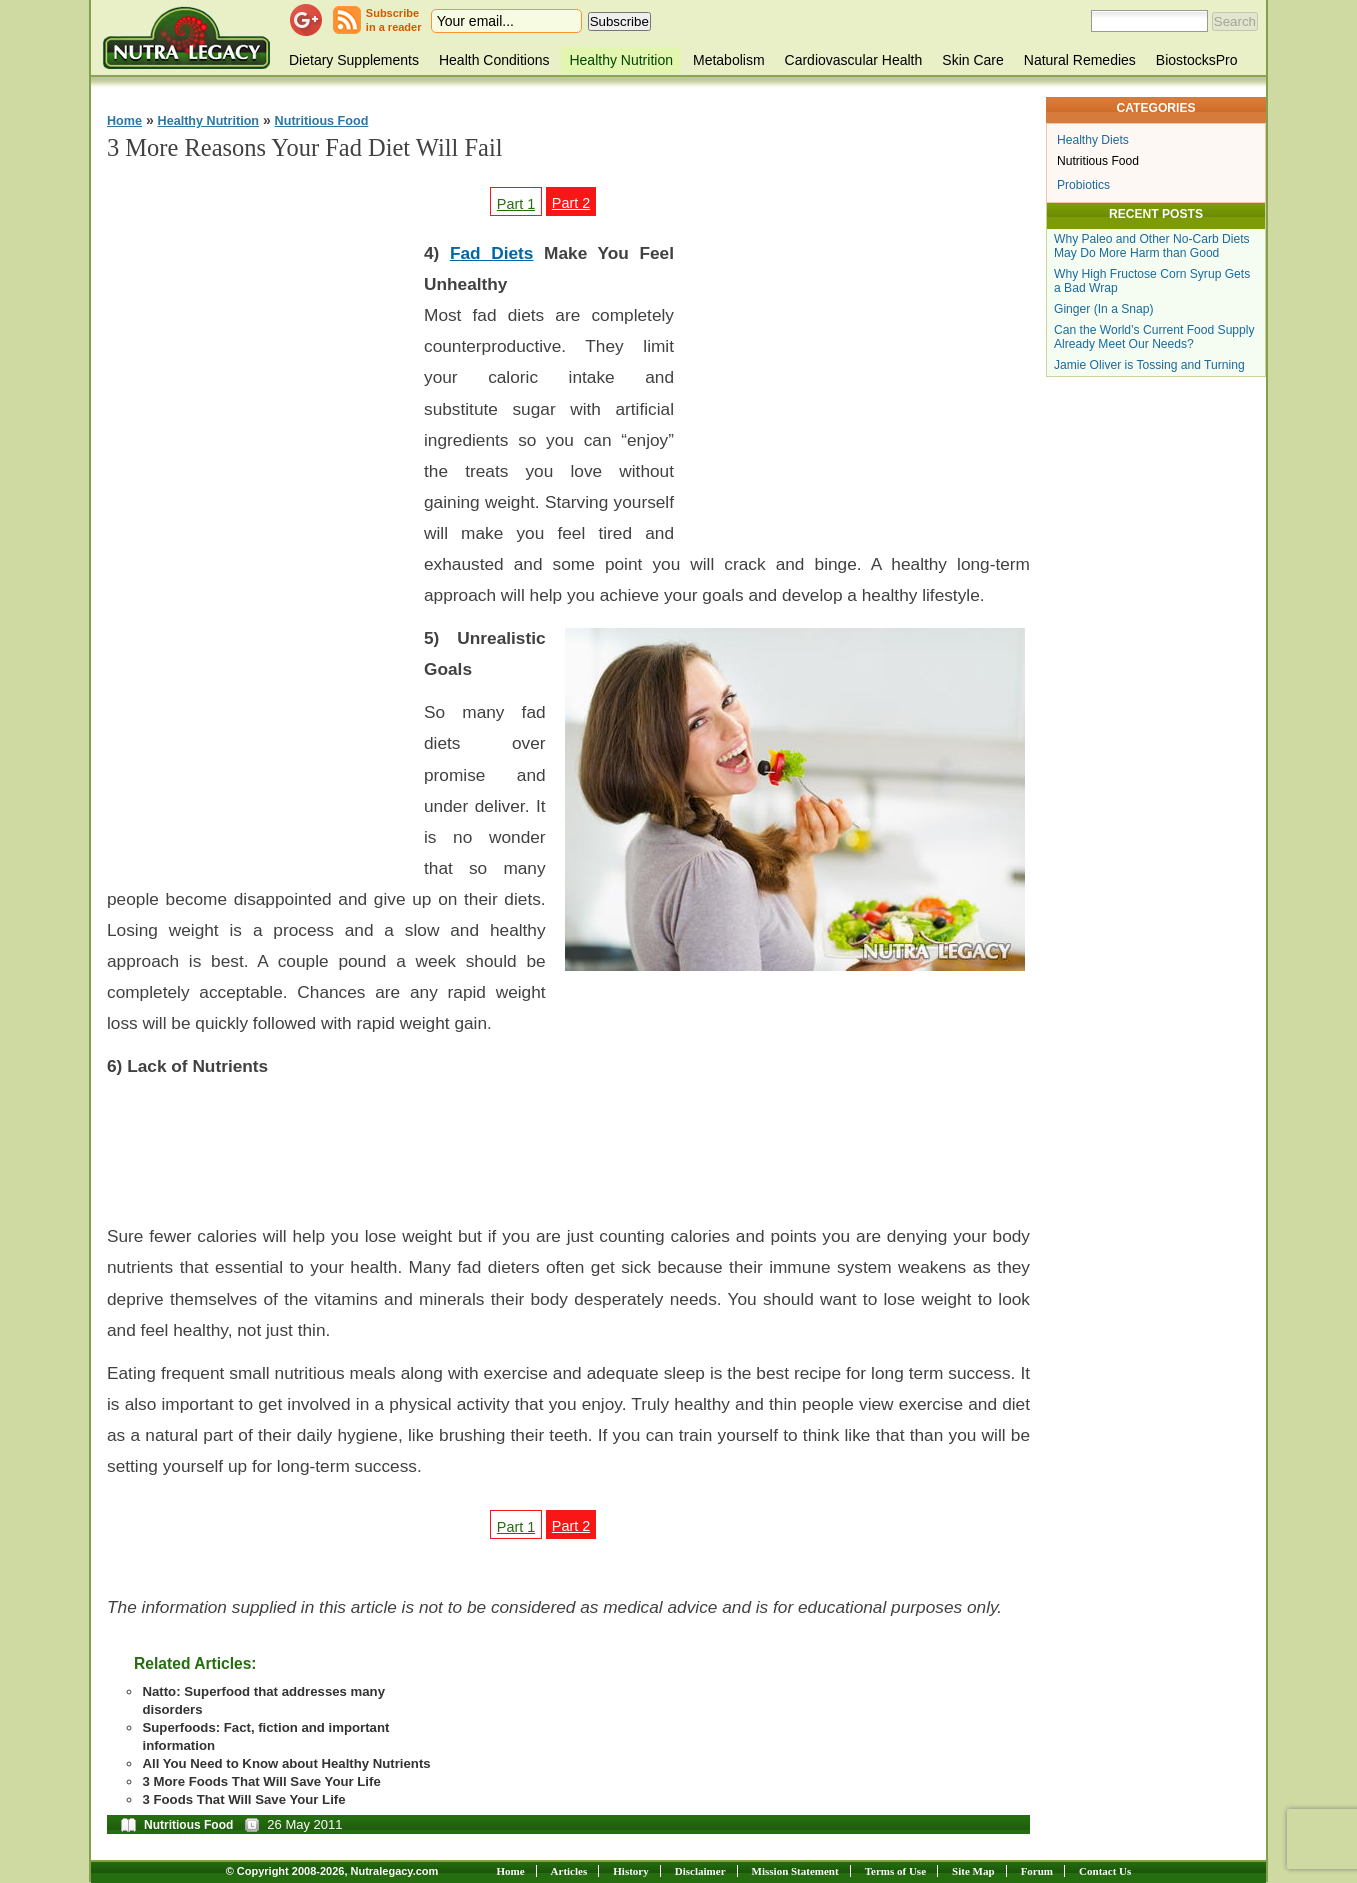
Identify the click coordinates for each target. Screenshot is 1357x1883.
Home (124, 121)
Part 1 (516, 204)
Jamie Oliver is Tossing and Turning (1149, 365)
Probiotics (1083, 185)
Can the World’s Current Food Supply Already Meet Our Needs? (1154, 337)
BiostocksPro (1197, 60)
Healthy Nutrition (621, 60)
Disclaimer (700, 1871)
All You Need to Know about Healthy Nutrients (286, 1763)
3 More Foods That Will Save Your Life (261, 1781)
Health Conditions (494, 60)
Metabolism (729, 60)
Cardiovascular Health (854, 60)
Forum (1037, 1871)
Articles (569, 1871)
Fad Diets (492, 253)
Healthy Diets (1093, 140)
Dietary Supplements (354, 60)
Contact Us (1105, 1871)
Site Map (973, 1871)
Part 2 (571, 203)
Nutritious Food (322, 121)
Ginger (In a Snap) (1104, 309)
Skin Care (972, 60)
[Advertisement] (257, 530)
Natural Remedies (1080, 60)
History (630, 1871)
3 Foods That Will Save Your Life (243, 1799)
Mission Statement (795, 1871)
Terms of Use (895, 1871)
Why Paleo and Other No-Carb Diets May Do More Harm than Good (1152, 246)
